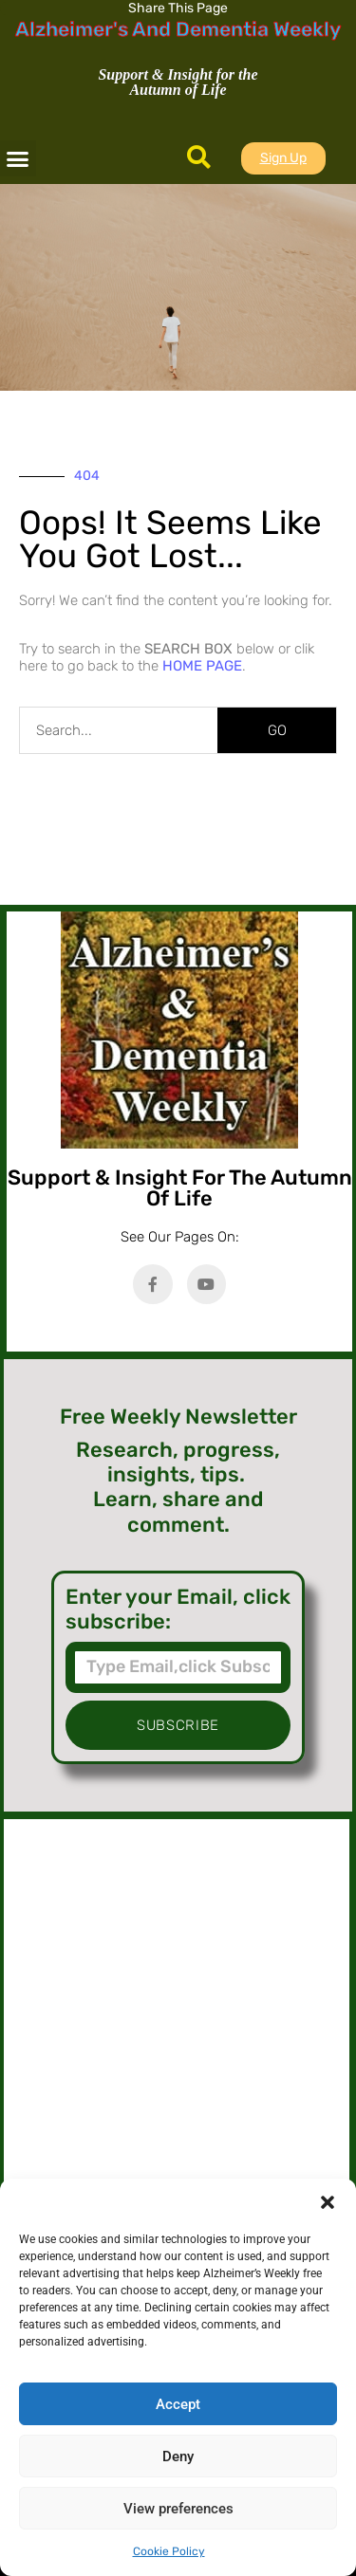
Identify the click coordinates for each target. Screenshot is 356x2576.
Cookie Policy (169, 2551)
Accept (178, 2404)
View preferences (178, 2508)
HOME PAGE (202, 665)
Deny (178, 2456)
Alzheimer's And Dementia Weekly (178, 29)
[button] (327, 2202)
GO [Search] (277, 730)
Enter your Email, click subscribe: (178, 1609)
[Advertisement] (176, 2022)
